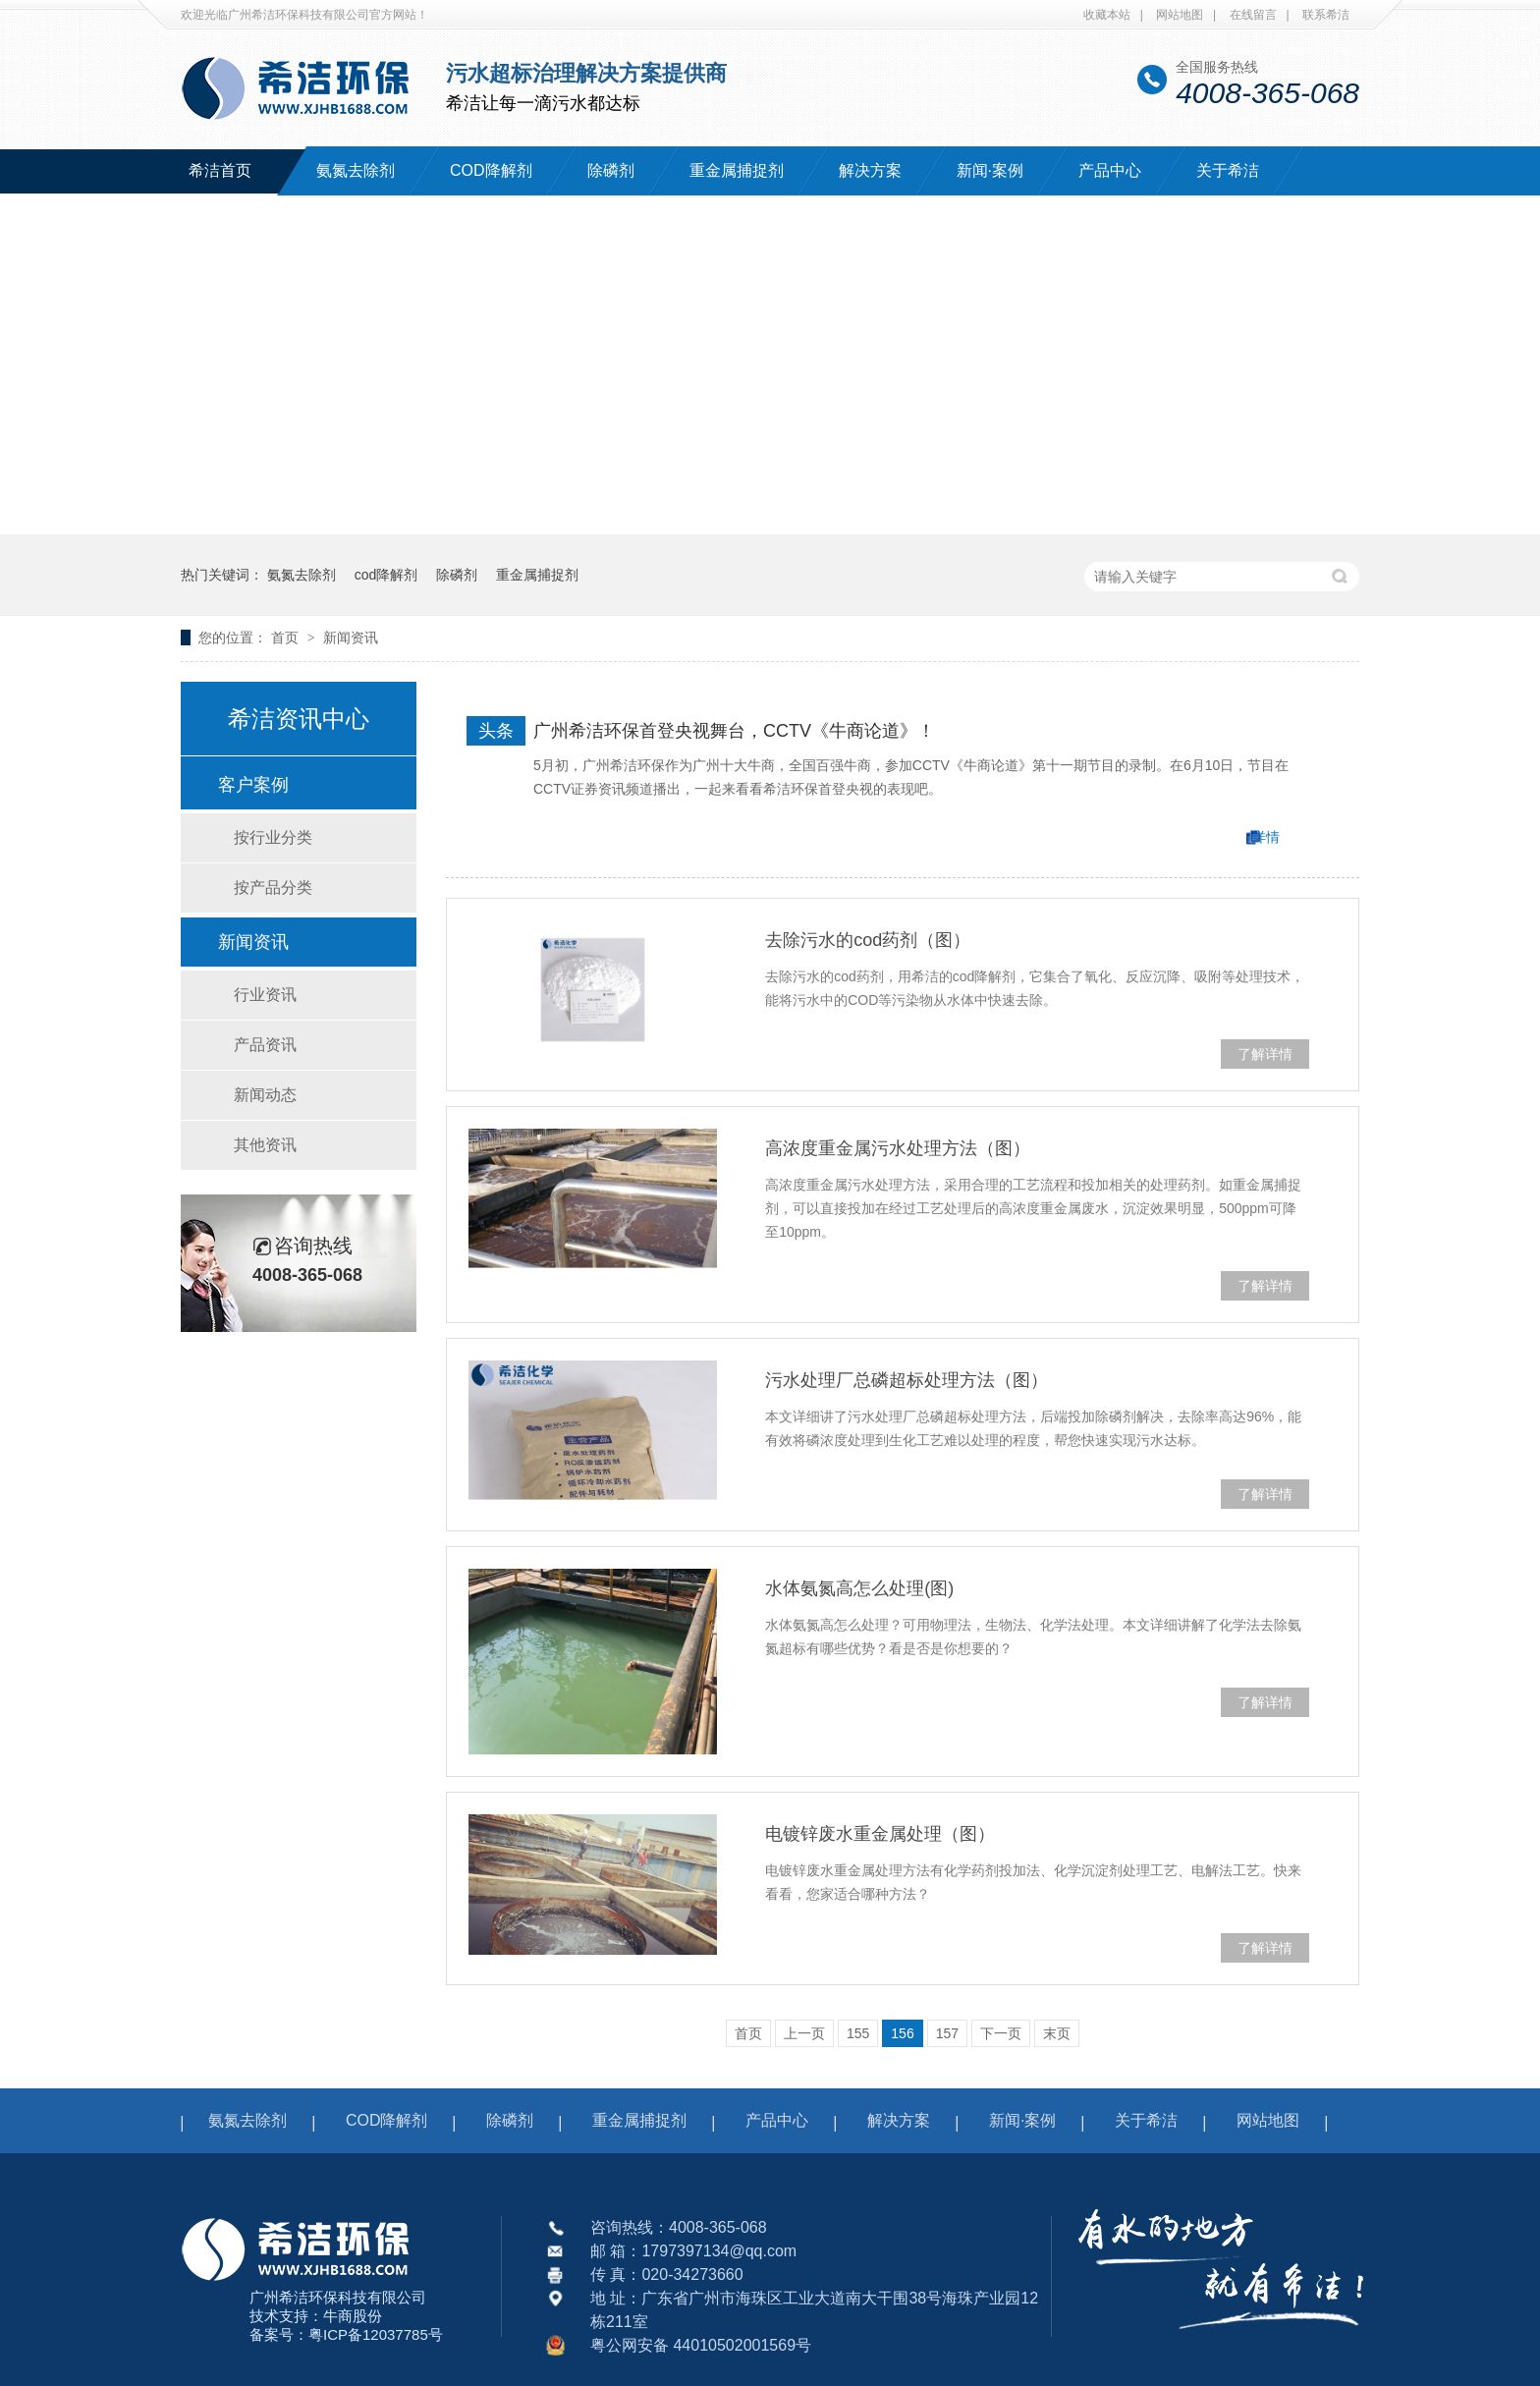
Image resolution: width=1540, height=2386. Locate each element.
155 (858, 2033)
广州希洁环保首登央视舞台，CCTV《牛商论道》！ (734, 731)
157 (947, 2033)
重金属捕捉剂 (736, 170)
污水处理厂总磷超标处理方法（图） (906, 1380)
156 (902, 2033)
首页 (286, 637)
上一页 (804, 2033)
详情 (1266, 837)
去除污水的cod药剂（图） (867, 940)
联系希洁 (1325, 15)
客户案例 (253, 785)
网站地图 (1179, 15)
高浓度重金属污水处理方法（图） (897, 1148)
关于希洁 (1227, 170)
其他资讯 (265, 1145)
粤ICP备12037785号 (375, 2334)
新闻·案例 (990, 170)
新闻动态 (265, 1094)
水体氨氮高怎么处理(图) (859, 1588)
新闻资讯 (350, 637)
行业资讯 (265, 994)
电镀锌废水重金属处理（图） (880, 1834)
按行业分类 (273, 837)
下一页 (1000, 2033)
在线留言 (1253, 15)
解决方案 (870, 170)
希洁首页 (220, 170)
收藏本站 (1106, 15)
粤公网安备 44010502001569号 (700, 2345)
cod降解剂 (386, 575)
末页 (1057, 2033)
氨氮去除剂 (355, 170)
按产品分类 (273, 887)
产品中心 (1109, 170)
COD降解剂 (491, 170)
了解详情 (1265, 1054)
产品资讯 (265, 1044)
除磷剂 (610, 170)
